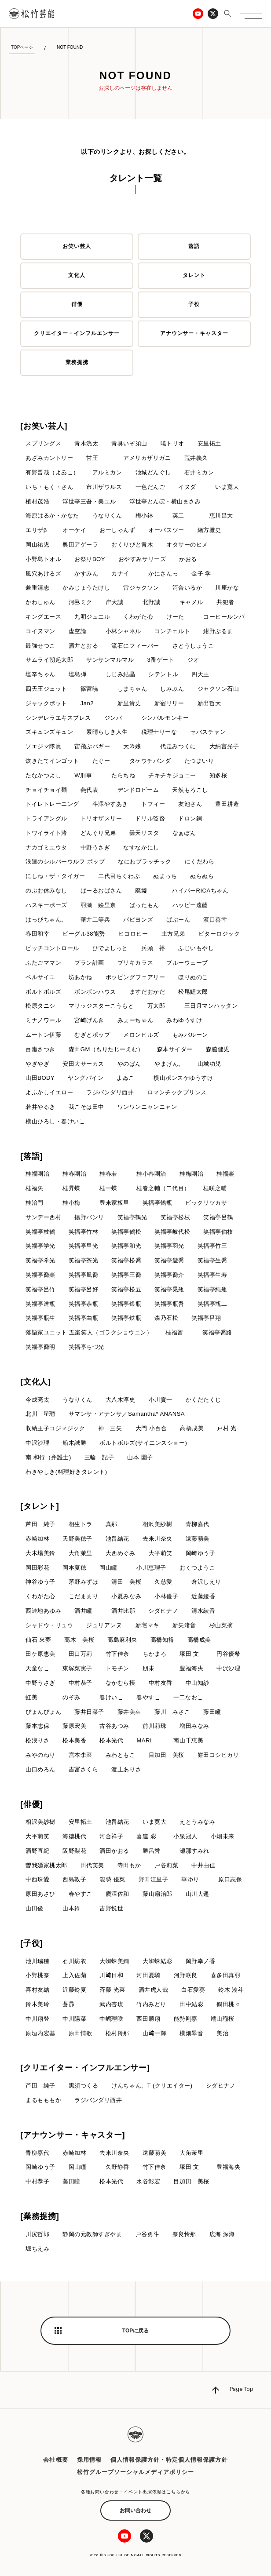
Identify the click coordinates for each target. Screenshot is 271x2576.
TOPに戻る (135, 2331)
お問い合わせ (135, 2510)
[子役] (31, 1943)
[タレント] (39, 1506)
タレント (194, 275)
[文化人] (35, 1381)
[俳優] (31, 1804)
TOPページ (22, 47)
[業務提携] (39, 2216)
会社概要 (55, 2459)
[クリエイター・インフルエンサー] (85, 2067)
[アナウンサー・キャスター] (72, 2135)
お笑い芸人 (76, 246)
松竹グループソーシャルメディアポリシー (135, 2472)
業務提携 (77, 362)
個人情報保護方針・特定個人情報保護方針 (169, 2459)
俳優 (77, 304)
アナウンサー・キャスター (194, 333)
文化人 (76, 275)
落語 (194, 246)
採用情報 (89, 2459)
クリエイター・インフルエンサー (76, 333)
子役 (194, 304)
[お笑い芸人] (43, 426)
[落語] (31, 1156)
